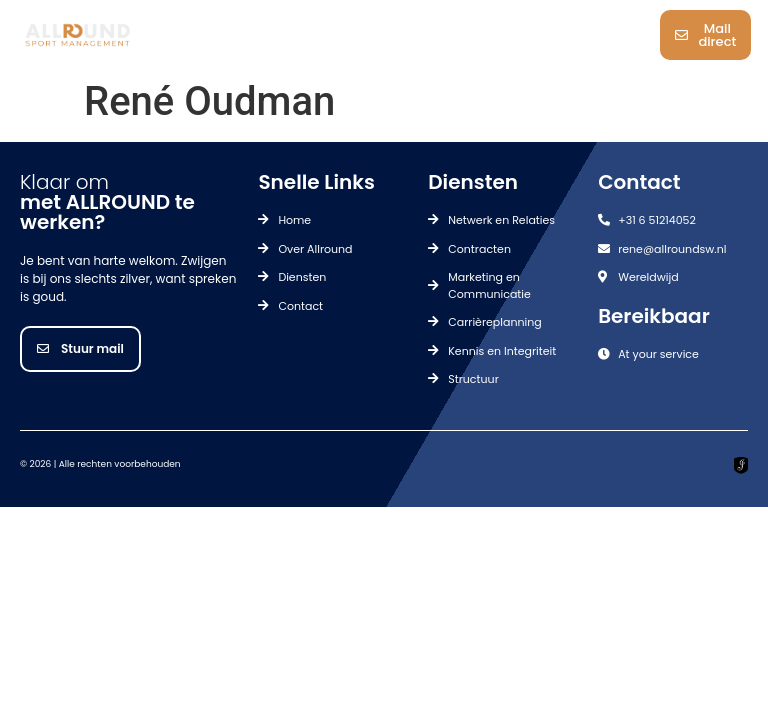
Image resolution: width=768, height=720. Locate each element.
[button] (396, 35)
